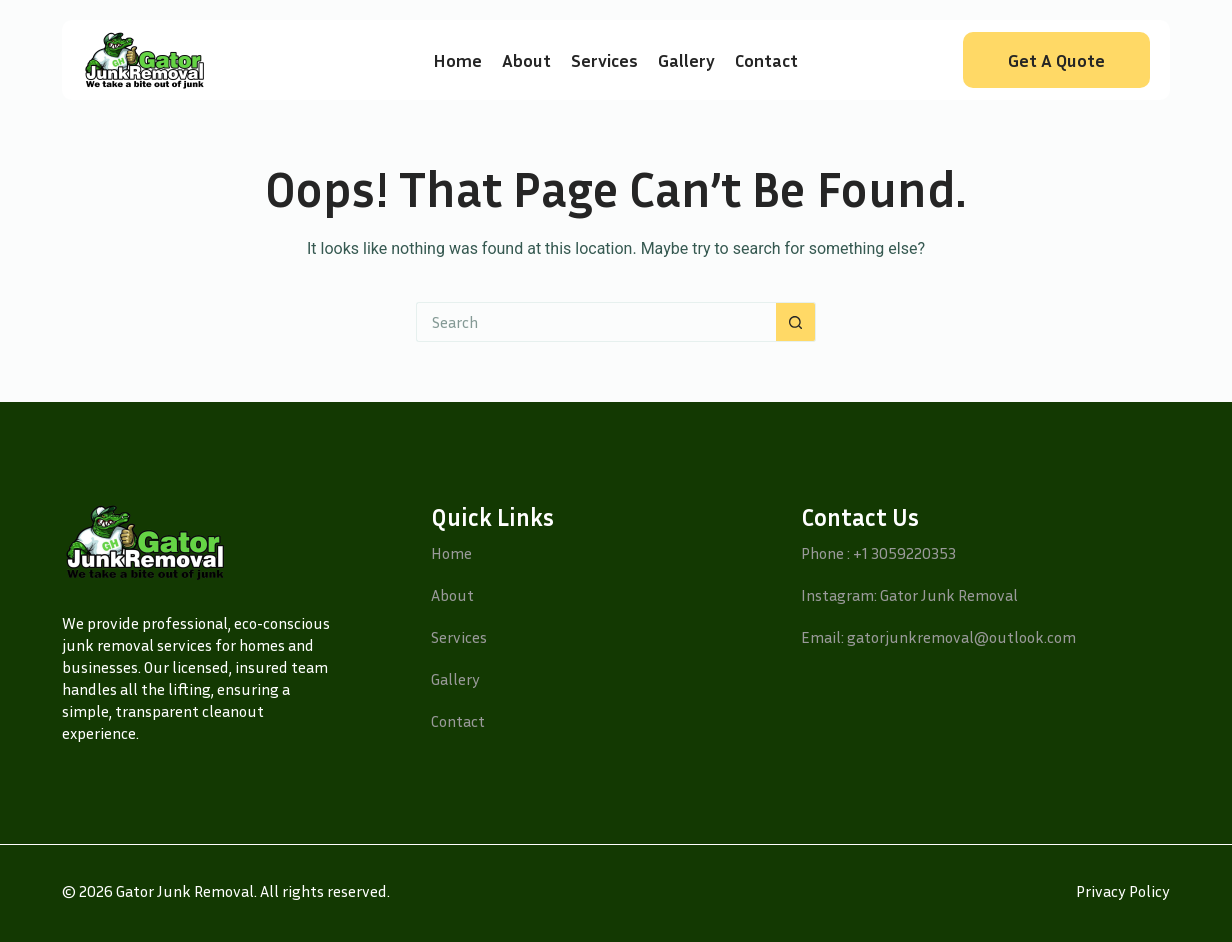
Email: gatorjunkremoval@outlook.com (938, 637)
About (526, 60)
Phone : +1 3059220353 (878, 553)
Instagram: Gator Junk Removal (909, 595)
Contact (766, 60)
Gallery (686, 60)
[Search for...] (596, 322)
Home (457, 60)
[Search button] (796, 322)
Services (604, 60)
